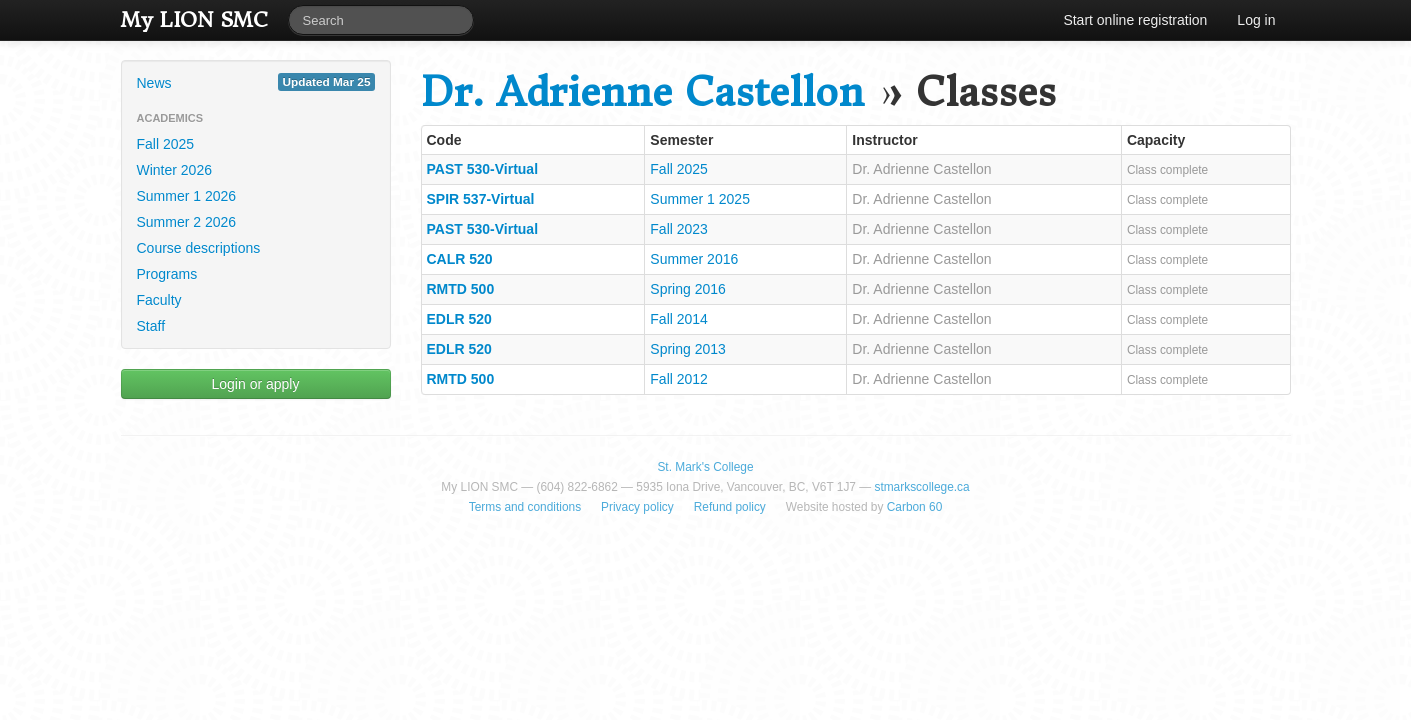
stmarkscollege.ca (921, 487)
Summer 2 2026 (187, 222)
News (256, 82)
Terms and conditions (525, 507)
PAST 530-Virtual (483, 169)
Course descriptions (199, 248)
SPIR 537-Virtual (481, 199)
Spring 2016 (688, 289)
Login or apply (256, 384)
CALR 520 (460, 259)
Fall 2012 (679, 379)
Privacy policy (637, 507)
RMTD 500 (461, 289)
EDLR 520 (459, 319)
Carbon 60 (915, 507)
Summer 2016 (694, 259)
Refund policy (730, 507)
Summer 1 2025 (700, 199)
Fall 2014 (679, 319)
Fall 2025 (166, 144)
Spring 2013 (688, 349)
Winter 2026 (174, 170)
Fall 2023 (679, 229)
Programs (167, 274)
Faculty (159, 300)
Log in (1256, 20)
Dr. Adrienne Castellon (642, 92)
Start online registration (1135, 20)
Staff (151, 326)
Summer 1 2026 (187, 196)
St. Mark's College (705, 467)
